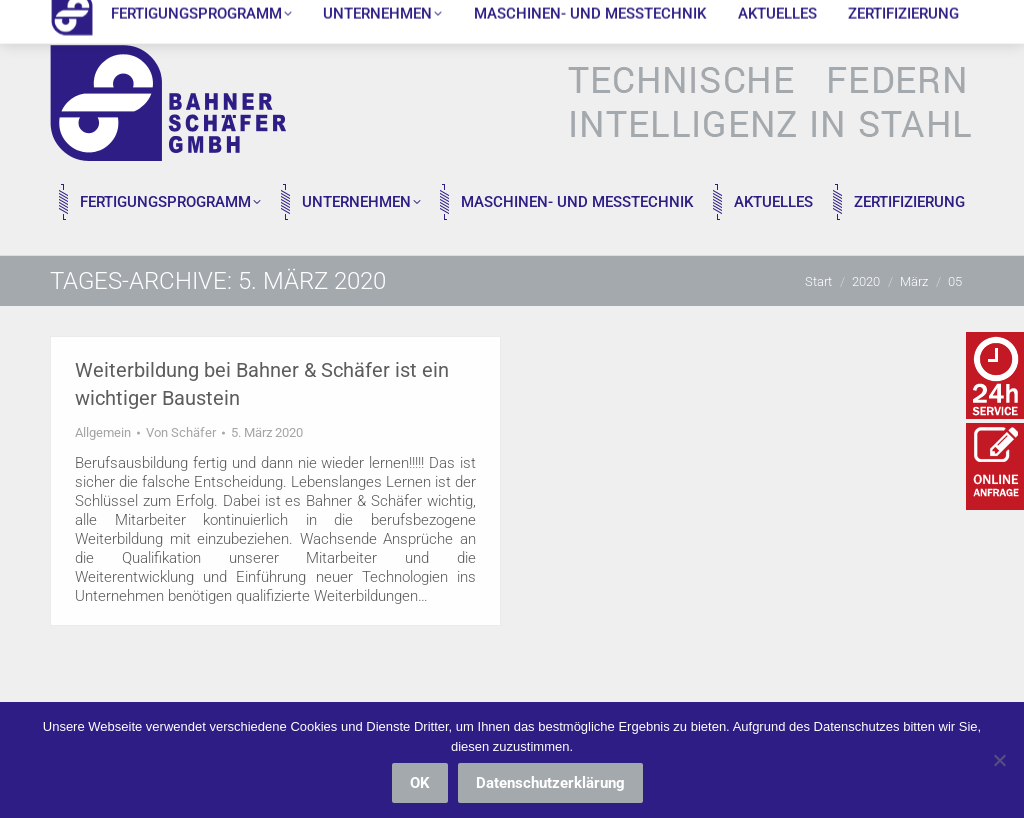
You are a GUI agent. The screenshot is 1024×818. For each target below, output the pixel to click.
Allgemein (103, 432)
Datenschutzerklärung (550, 783)
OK (420, 783)
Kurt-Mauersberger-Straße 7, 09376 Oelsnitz (475, 17)
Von (181, 432)
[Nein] (999, 760)
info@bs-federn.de (256, 17)
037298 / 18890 (113, 17)
